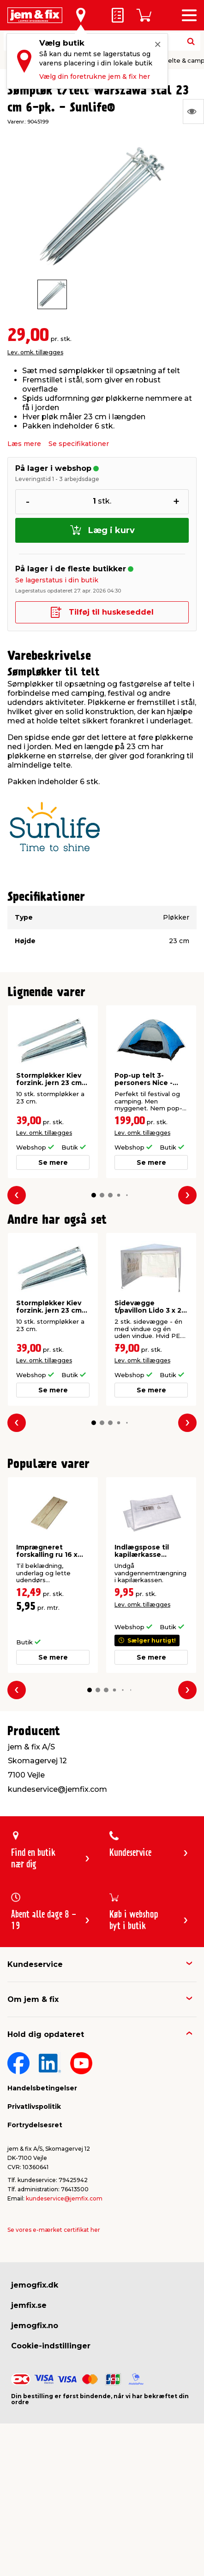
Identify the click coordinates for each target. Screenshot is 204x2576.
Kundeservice (35, 1964)
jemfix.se (29, 2305)
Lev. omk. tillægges (35, 352)
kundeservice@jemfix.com (64, 2198)
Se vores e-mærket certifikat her (53, 2229)
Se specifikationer (78, 444)
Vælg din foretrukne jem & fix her (94, 76)
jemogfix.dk (34, 2285)
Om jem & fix (33, 1999)
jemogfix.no (34, 2325)
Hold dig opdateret (45, 2034)
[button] (93, 1195)
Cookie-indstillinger (50, 2345)
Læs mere (24, 444)
